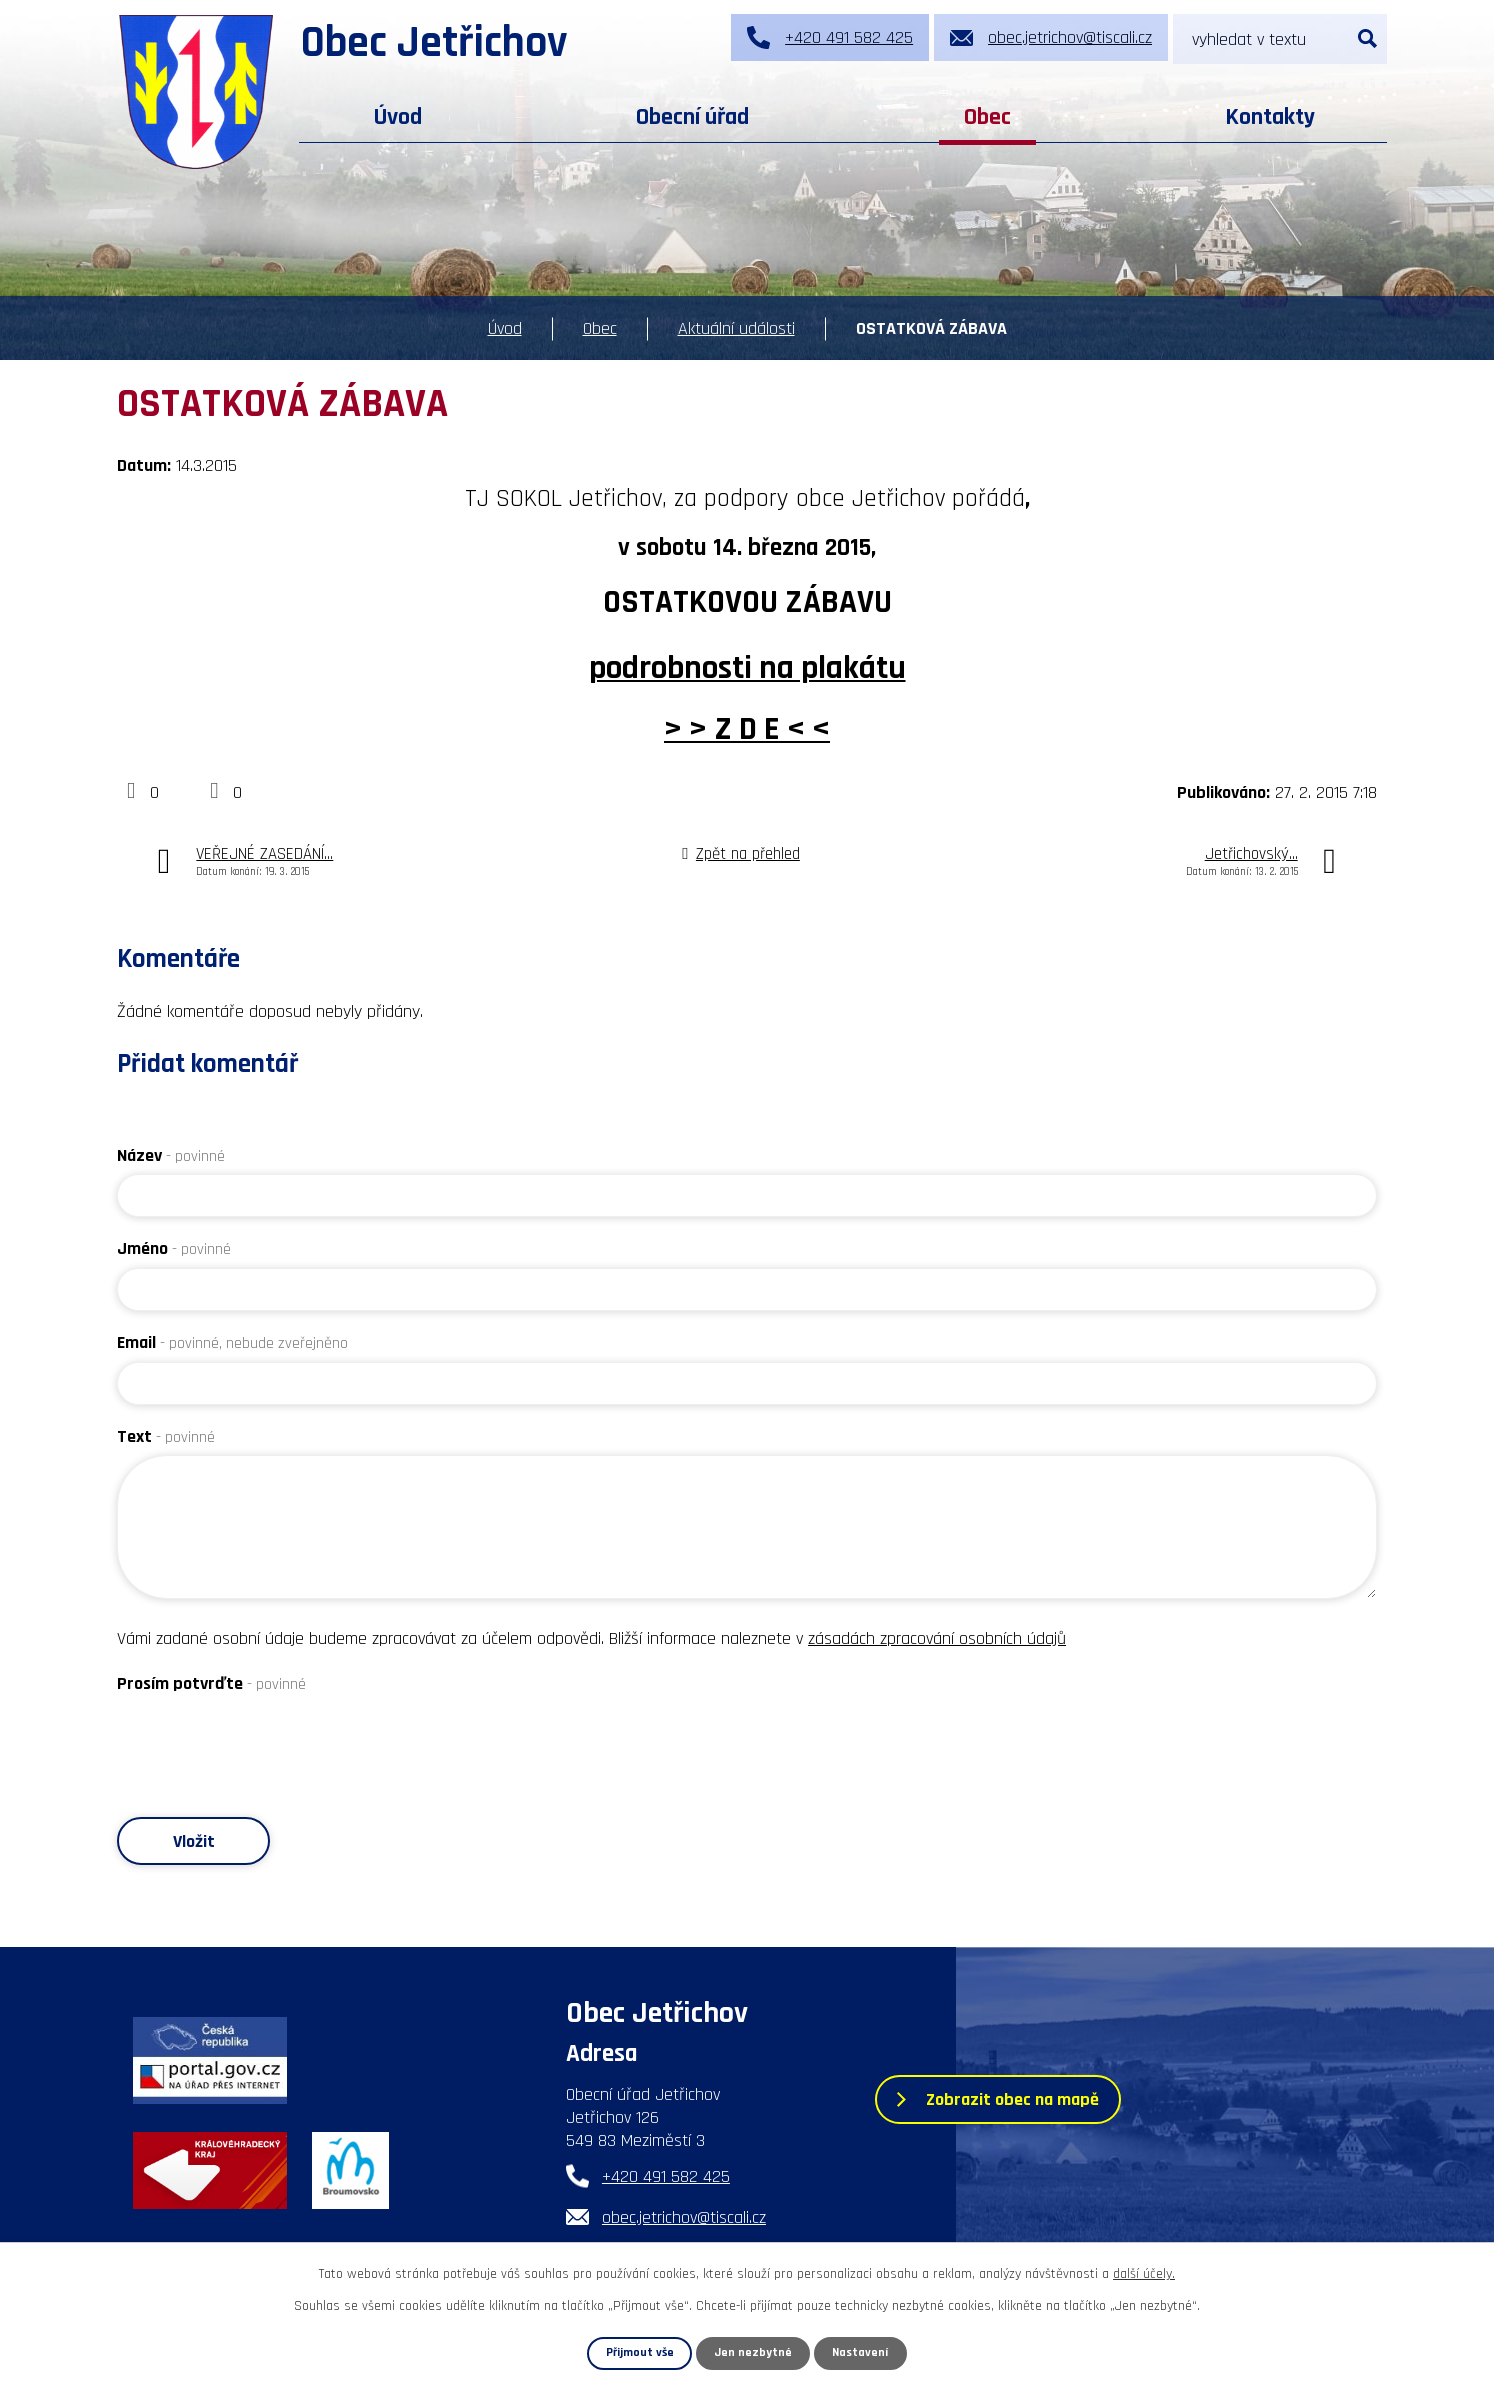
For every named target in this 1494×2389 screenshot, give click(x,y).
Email (232, 1342)
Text (166, 1436)
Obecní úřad (692, 117)
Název (171, 1155)
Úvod (398, 117)
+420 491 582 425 (666, 2177)
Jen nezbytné (754, 2353)
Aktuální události (736, 328)
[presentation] (269, 1742)
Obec (987, 117)
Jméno (174, 1248)
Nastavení (861, 2353)
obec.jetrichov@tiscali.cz (684, 2218)
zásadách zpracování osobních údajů (937, 1638)
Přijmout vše (639, 2353)
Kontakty (1270, 117)
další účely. (1144, 2274)
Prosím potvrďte (211, 1683)
